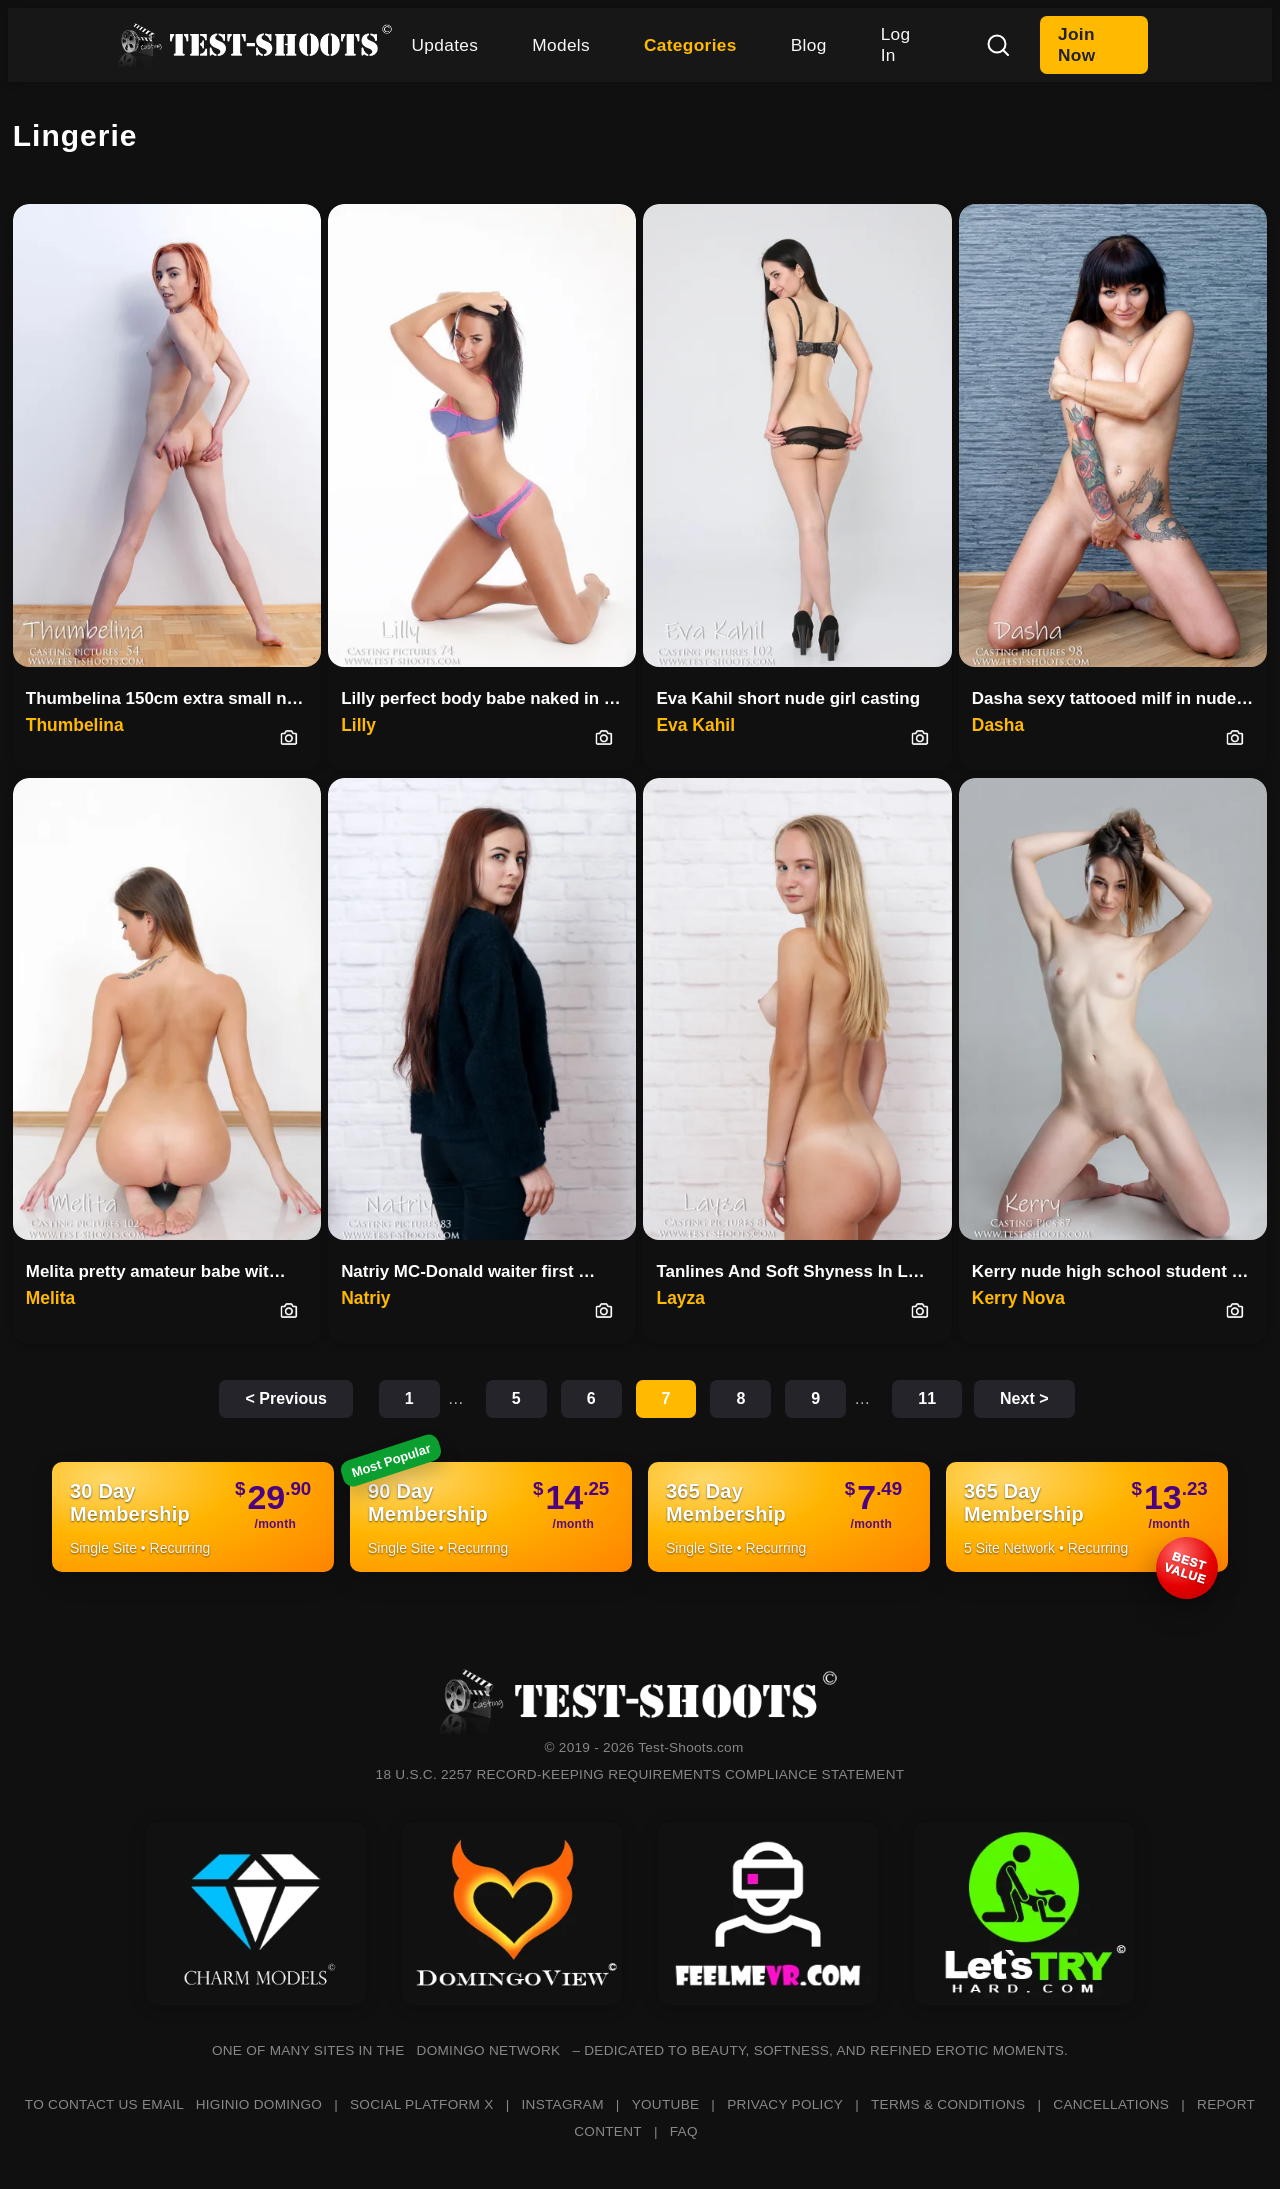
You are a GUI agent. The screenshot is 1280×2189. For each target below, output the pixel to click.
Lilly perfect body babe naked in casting (488, 698)
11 (927, 1398)
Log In (896, 44)
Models (561, 45)
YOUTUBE (666, 2104)
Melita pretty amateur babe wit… (156, 1271)
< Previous (285, 1398)
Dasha (998, 725)
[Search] (998, 45)
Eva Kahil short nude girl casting (788, 698)
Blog (809, 45)
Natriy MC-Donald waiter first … (468, 1271)
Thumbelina (75, 725)
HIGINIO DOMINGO (259, 2104)
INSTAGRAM (563, 2104)
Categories (690, 45)
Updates (445, 45)
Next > (1024, 1398)
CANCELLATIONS (1111, 2104)
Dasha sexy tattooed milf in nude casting (1119, 698)
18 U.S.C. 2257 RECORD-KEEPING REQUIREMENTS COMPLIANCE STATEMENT (640, 1774)
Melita (50, 1298)
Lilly (358, 725)
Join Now (1076, 44)
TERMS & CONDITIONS (948, 2104)
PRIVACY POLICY (785, 2104)
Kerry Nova (1018, 1298)
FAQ (684, 2131)
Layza (680, 1298)
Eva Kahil (695, 725)
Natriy (365, 1298)
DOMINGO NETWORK (489, 2050)
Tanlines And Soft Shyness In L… (790, 1271)
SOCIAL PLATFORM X (422, 2104)
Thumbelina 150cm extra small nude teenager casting (173, 698)
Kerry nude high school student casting (1119, 1271)
